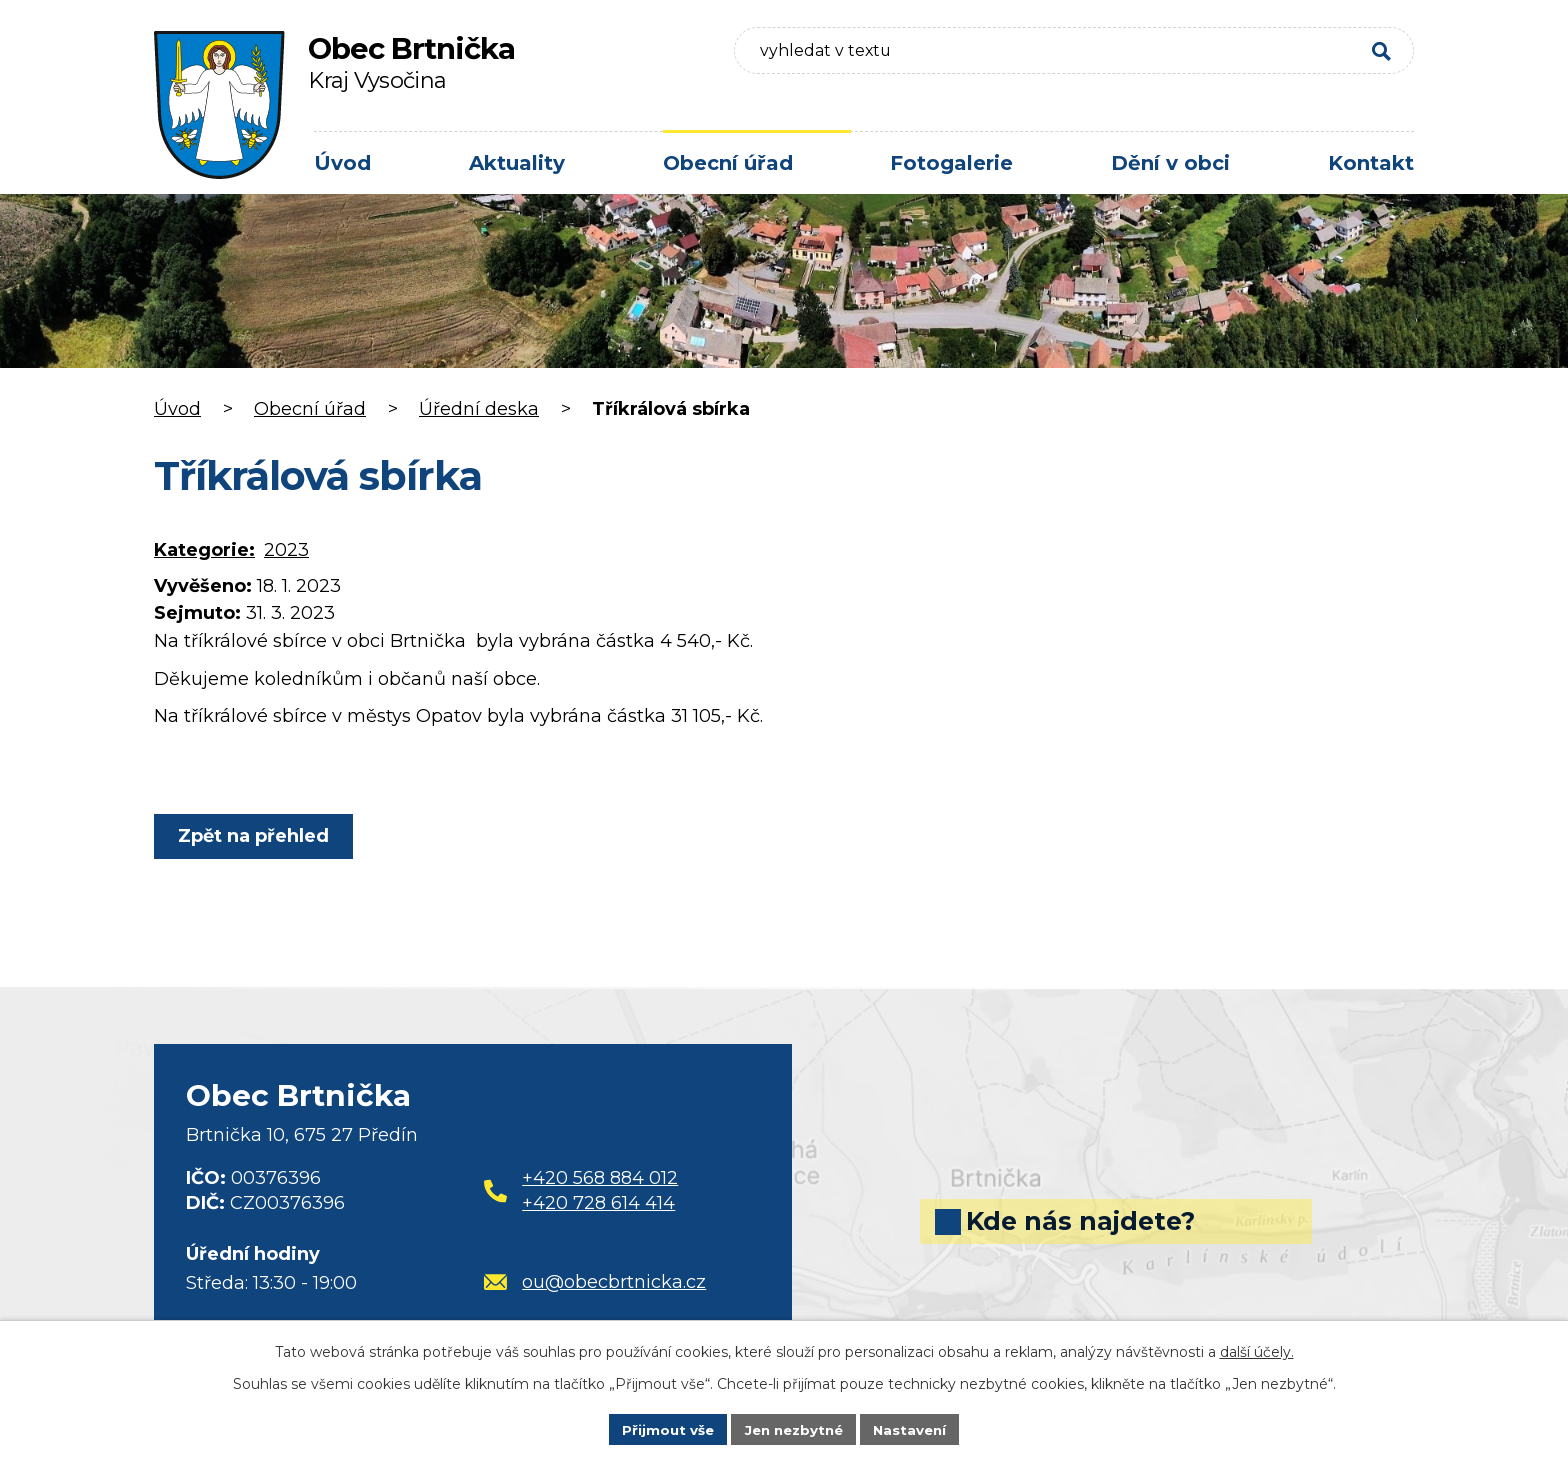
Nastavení (916, 1428)
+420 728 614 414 (598, 1203)
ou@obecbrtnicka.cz (595, 1282)
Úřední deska (479, 409)
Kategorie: (204, 550)
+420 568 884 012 (600, 1178)
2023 (286, 550)
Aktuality (517, 163)
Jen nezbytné (793, 1428)
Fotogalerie (951, 163)
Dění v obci (1170, 163)
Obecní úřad (728, 163)
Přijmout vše (662, 1428)
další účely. (1257, 1350)
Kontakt (1371, 163)
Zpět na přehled (256, 836)
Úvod (342, 163)
